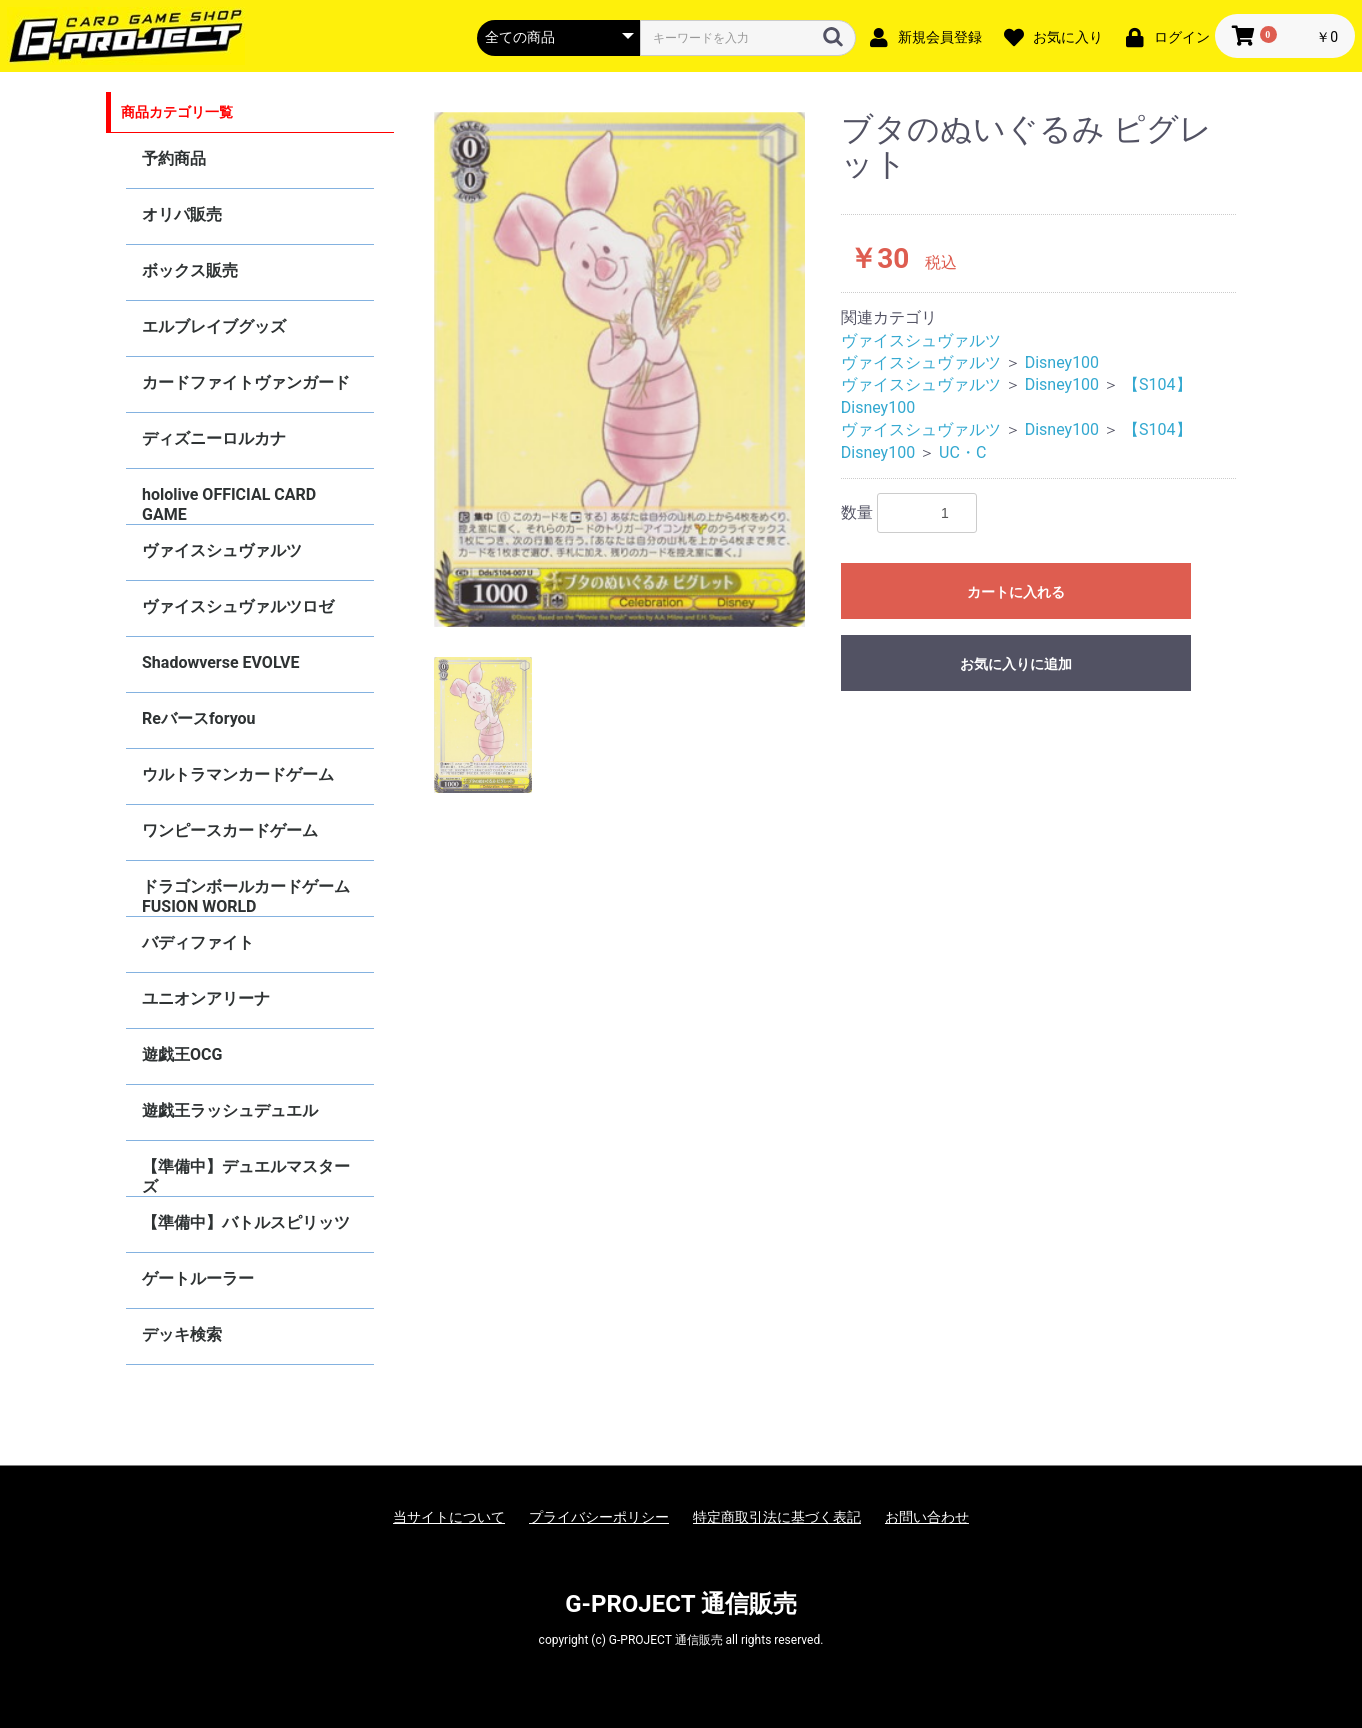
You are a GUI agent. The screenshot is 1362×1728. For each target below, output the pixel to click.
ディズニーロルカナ (214, 438)
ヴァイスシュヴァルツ (222, 550)
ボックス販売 (190, 270)
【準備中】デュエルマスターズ (246, 1176)
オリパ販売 (182, 214)
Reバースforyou (199, 718)
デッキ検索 (182, 1334)
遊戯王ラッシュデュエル (230, 1110)
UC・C (962, 452)
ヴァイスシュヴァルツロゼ (238, 606)
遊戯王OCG (182, 1054)
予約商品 (174, 158)
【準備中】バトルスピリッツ (246, 1222)
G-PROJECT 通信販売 (681, 1604)
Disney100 (1062, 362)
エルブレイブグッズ (214, 326)
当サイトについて (449, 1517)
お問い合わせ (927, 1517)
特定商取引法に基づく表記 (777, 1517)
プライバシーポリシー (599, 1517)
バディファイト (198, 942)
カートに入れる (1016, 592)
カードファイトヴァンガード (246, 382)
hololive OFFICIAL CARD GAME (229, 504)
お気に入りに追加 (1016, 664)
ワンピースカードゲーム (230, 830)
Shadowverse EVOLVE (220, 662)
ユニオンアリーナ (206, 998)
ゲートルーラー (198, 1278)
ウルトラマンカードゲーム (238, 774)
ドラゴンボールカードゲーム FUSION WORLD (246, 896)
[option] (620, 370)
